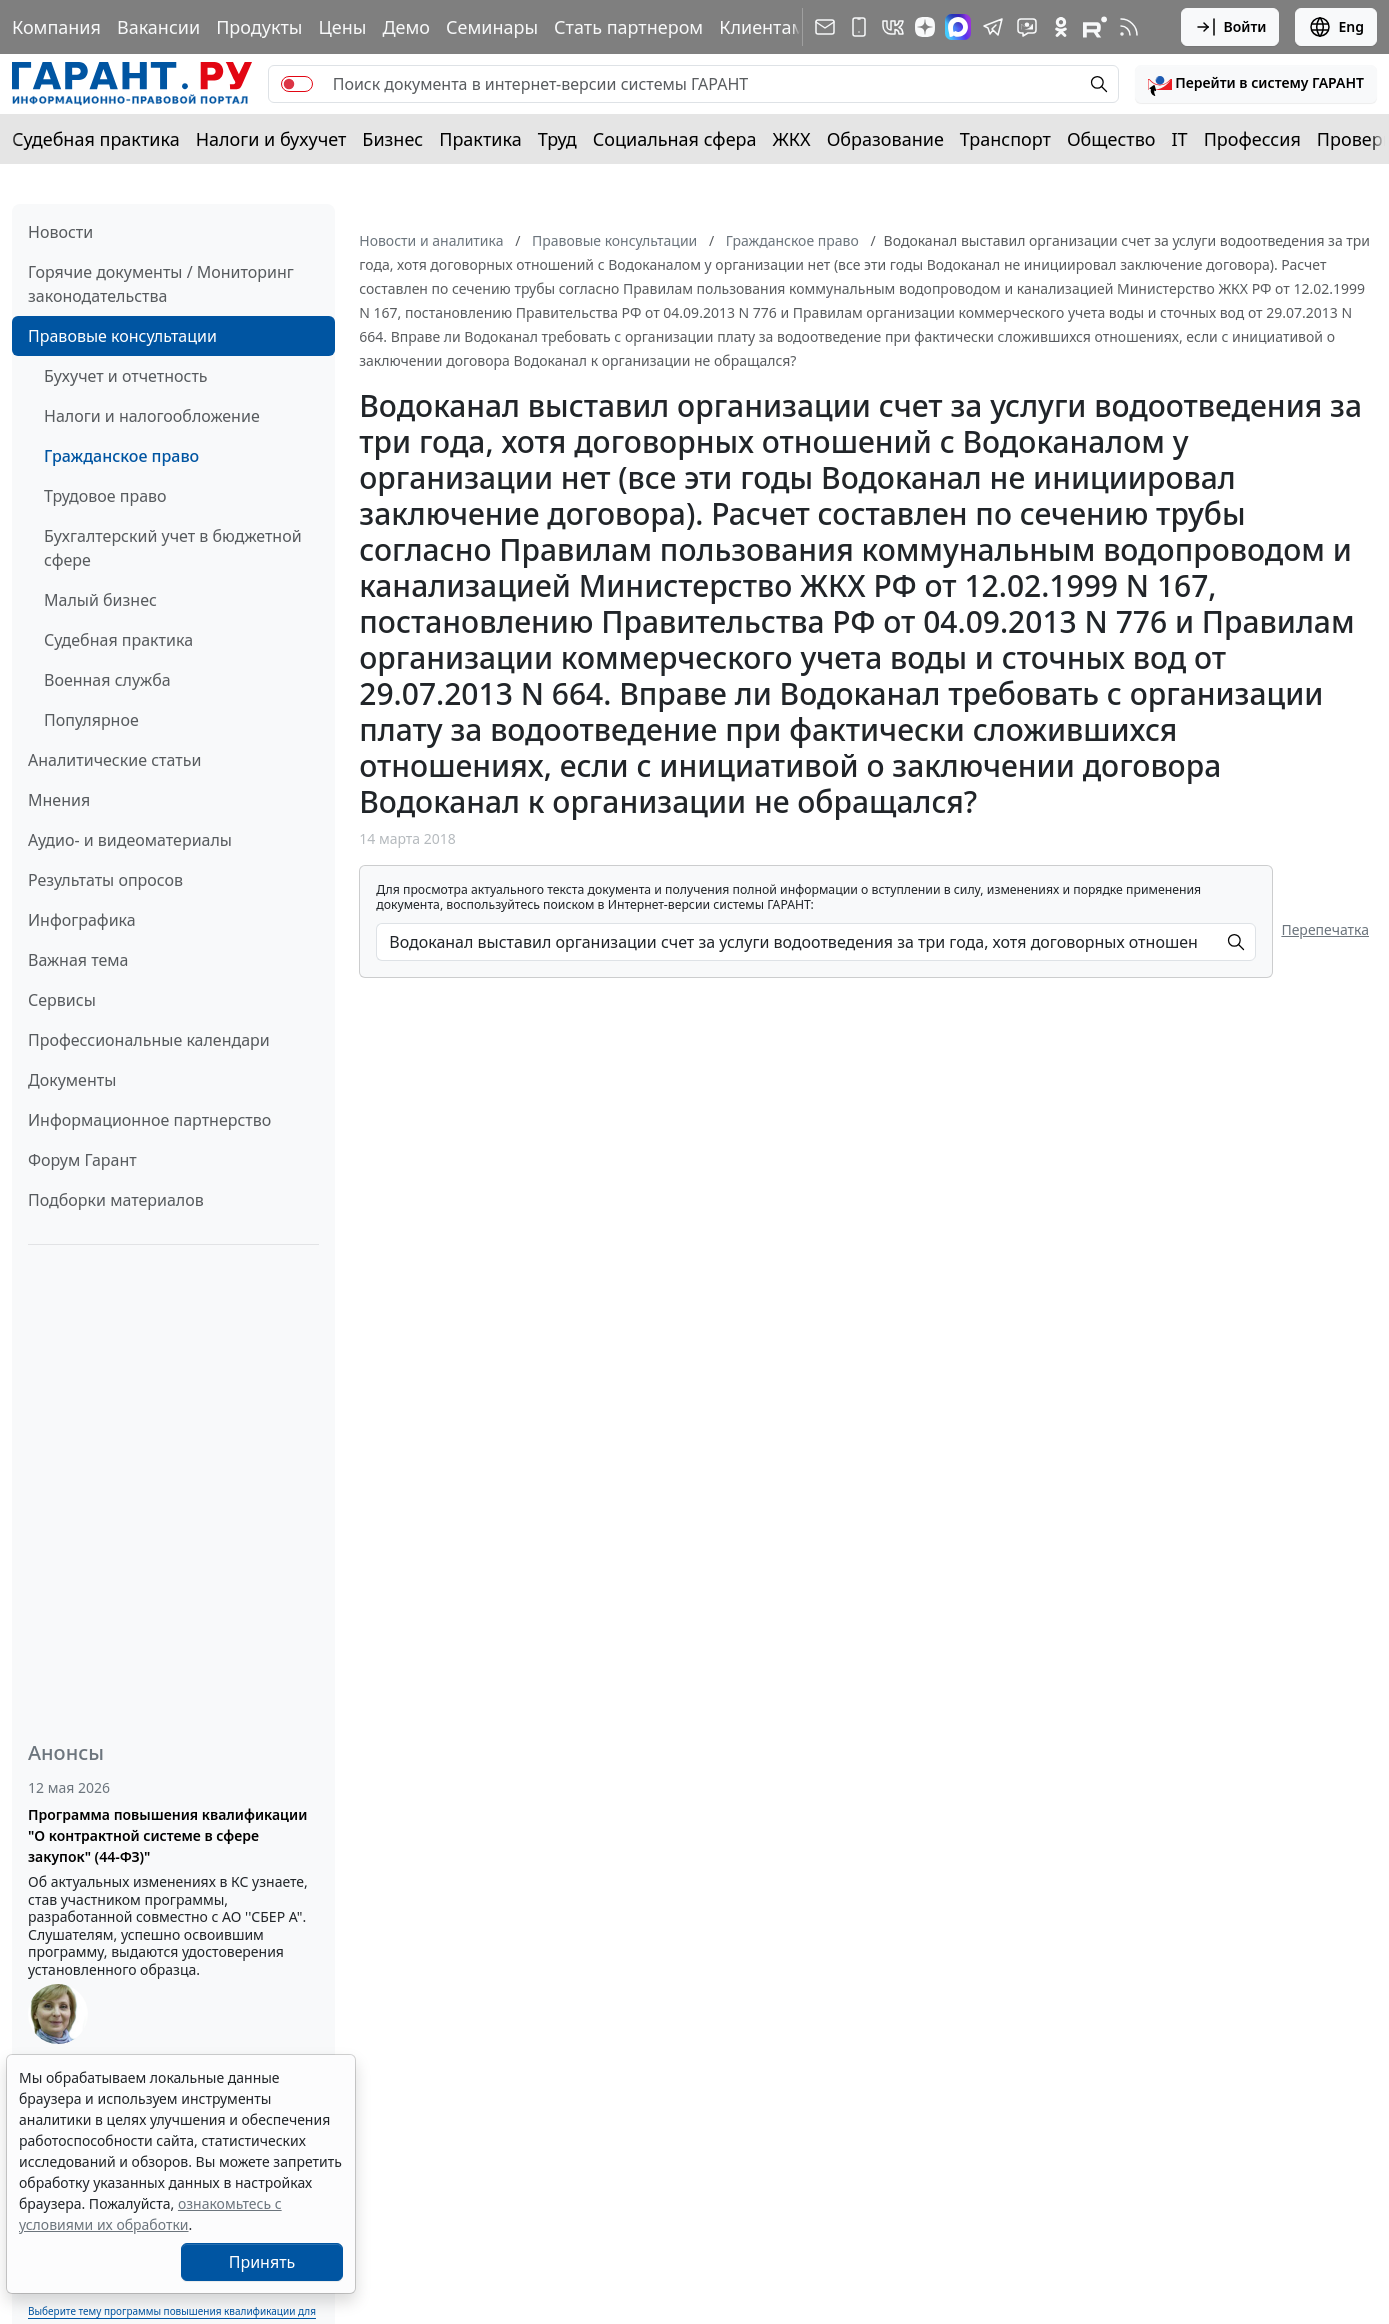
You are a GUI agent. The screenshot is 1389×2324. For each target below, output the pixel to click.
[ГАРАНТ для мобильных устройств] (859, 27)
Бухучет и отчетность (126, 376)
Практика (480, 139)
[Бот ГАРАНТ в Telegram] (1027, 27)
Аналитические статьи (114, 760)
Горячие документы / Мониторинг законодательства (161, 284)
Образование (885, 139)
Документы (72, 1080)
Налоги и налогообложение (152, 416)
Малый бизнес (100, 600)
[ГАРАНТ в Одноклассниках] (1061, 27)
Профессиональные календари (149, 1040)
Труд (557, 139)
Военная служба (107, 680)
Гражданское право (121, 456)
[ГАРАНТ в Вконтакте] (893, 27)
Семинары (492, 27)
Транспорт (1005, 139)
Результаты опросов (105, 880)
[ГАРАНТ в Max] (958, 27)
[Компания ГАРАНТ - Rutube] (1095, 27)
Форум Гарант (82, 1160)
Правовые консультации (122, 336)
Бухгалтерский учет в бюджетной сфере (173, 548)
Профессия (1252, 139)
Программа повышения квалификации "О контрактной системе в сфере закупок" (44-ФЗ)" (167, 1835)
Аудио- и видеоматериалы (130, 840)
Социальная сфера (675, 139)
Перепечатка (1325, 929)
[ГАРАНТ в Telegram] (993, 27)
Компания (56, 27)
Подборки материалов (116, 1200)
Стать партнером (628, 27)
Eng (1336, 27)
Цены (342, 27)
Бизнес (392, 139)
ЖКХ (792, 139)
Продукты (259, 27)
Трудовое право (105, 496)
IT (1180, 139)
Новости (60, 232)
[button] (1256, 84)
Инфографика (82, 920)
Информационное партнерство (149, 1120)
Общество (1111, 139)
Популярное (91, 720)
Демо (406, 27)
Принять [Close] (262, 2262)
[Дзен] (925, 27)
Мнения (59, 800)
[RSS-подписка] (1129, 27)
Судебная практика (96, 139)
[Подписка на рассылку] (825, 27)
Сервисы (62, 1000)
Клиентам (762, 27)
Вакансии (158, 27)
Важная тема (78, 960)
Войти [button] (1230, 27)
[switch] (297, 84)
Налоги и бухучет (271, 139)
